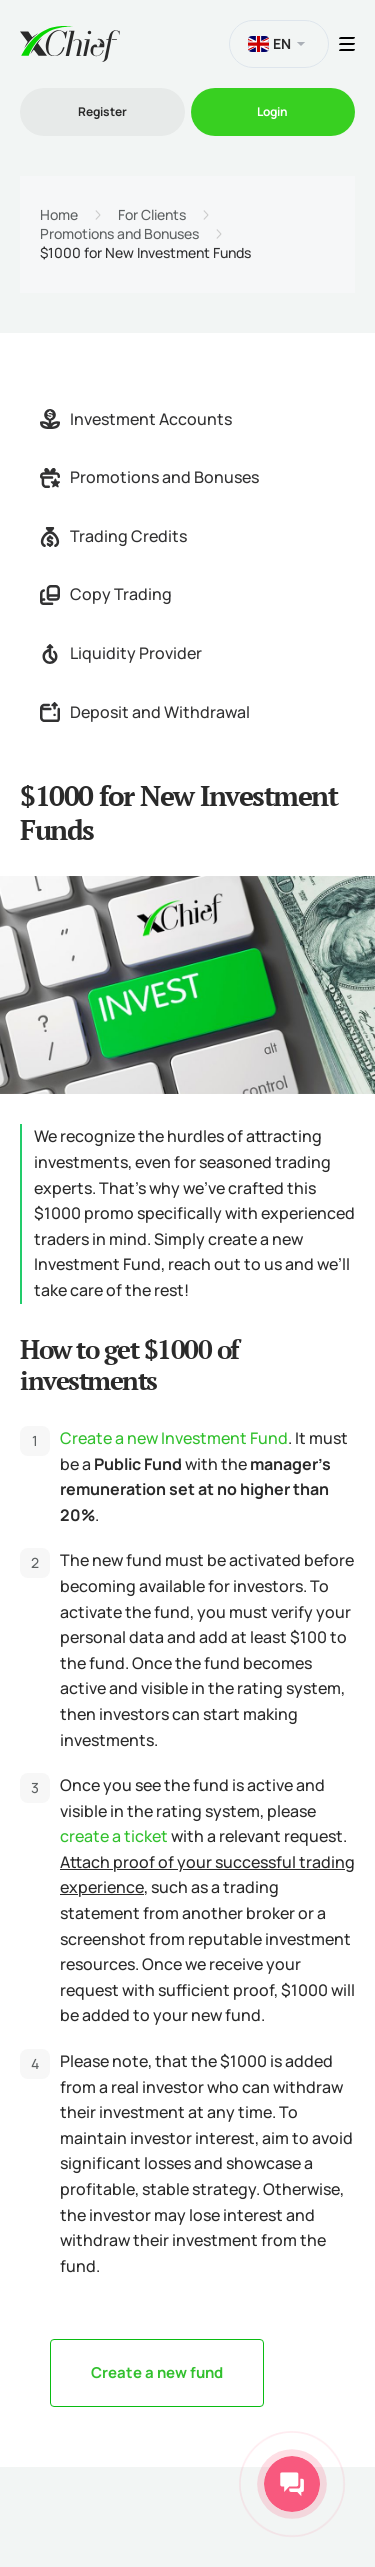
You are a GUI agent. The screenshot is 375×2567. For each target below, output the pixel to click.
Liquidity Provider (121, 653)
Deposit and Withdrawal (145, 712)
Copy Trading (106, 594)
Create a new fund (157, 2372)
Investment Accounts (136, 419)
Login (272, 111)
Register (102, 111)
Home (59, 215)
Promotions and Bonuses (119, 234)
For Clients (152, 215)
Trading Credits (113, 536)
